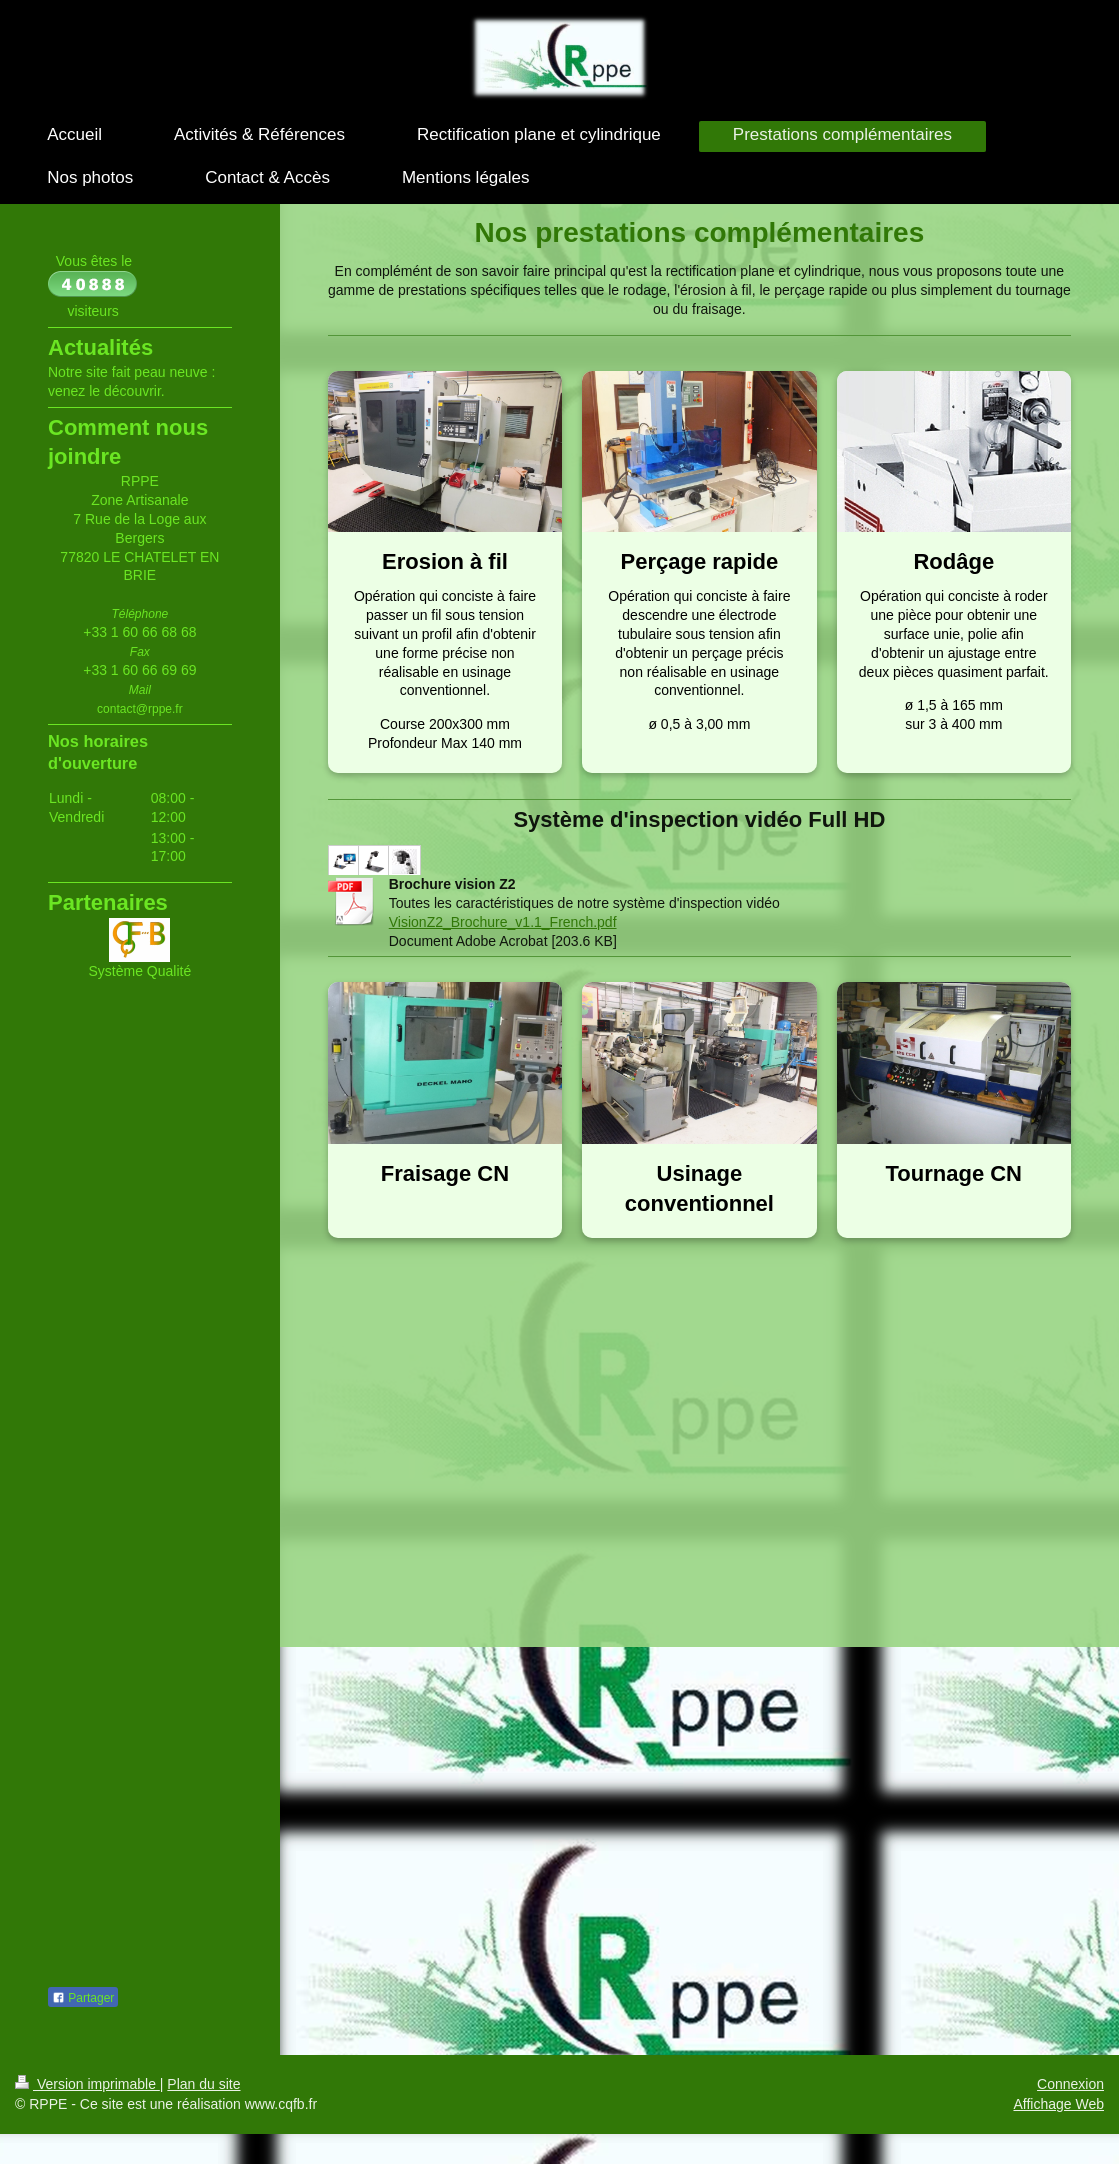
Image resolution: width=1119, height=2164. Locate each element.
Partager (83, 1998)
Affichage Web (1058, 2104)
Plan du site (203, 2084)
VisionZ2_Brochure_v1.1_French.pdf (503, 922)
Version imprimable (87, 2084)
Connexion (1070, 2084)
